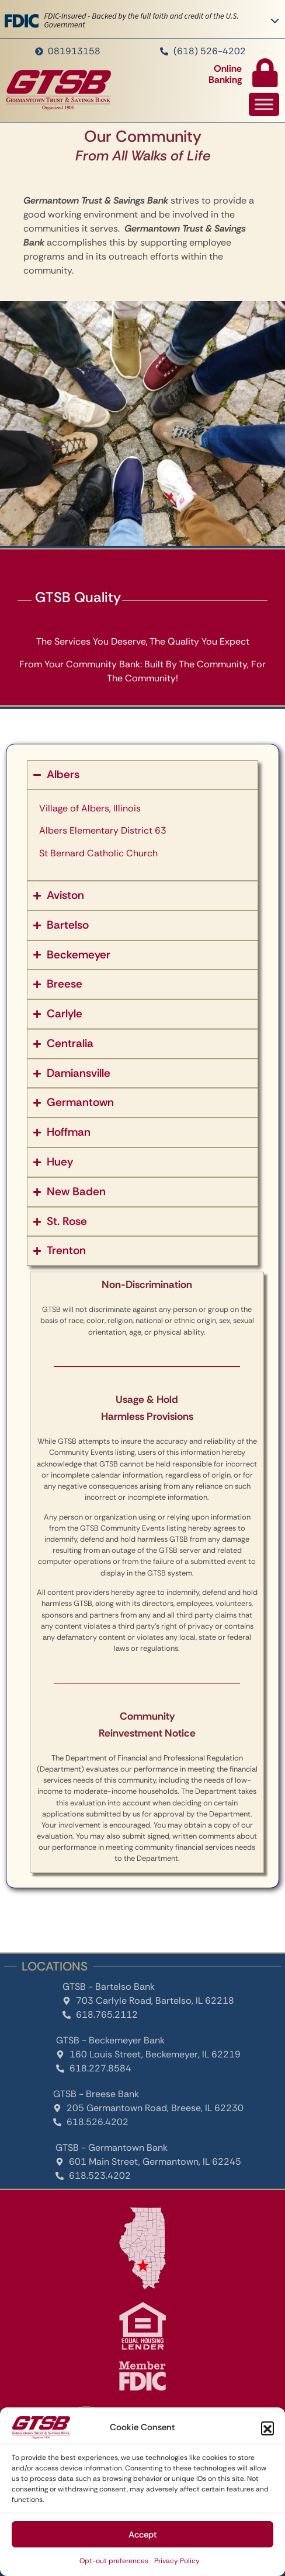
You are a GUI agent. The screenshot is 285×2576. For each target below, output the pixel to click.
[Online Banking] (265, 73)
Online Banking (225, 74)
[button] (267, 2428)
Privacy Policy (177, 2561)
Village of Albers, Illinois (90, 808)
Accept (142, 2534)
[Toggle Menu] (264, 104)
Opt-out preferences (113, 2561)
